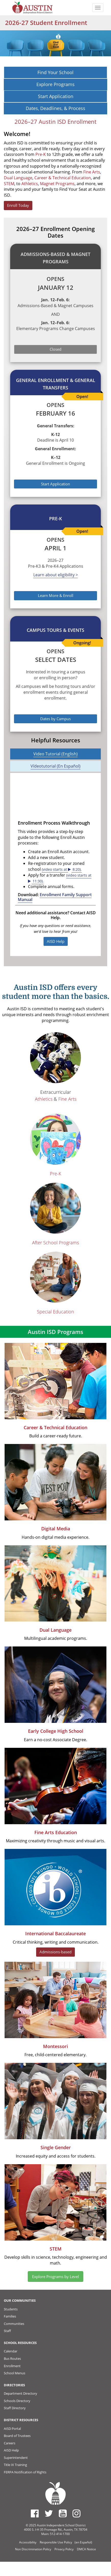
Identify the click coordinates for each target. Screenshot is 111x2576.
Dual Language (18, 178)
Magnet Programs (57, 183)
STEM (9, 183)
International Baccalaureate (55, 1933)
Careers (9, 2443)
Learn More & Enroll (55, 595)
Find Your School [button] (55, 72)
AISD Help (55, 941)
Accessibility (27, 2542)
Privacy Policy (64, 2549)
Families (10, 2316)
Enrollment (12, 2366)
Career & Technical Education (62, 178)
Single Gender (55, 2147)
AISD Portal (12, 2428)
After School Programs (55, 1242)
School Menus (14, 2373)
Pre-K (41, 154)
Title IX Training (15, 2464)
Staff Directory (15, 2408)
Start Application (55, 483)
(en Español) (83, 2542)
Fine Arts (91, 172)
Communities (14, 2323)
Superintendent (16, 2457)
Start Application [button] (55, 96)
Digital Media (55, 1528)
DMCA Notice (86, 2549)
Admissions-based (55, 1951)
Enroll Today (18, 205)
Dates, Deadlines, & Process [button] (55, 108)
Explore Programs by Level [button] (55, 2276)
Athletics (29, 183)
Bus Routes (12, 2358)
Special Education (55, 1312)
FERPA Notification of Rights (25, 2472)
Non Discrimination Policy (33, 2549)
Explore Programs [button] (55, 84)
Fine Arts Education (55, 1832)
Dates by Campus (55, 718)
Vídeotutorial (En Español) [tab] (55, 766)
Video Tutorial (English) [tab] (55, 754)
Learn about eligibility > (55, 575)
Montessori (55, 2046)
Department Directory (20, 2393)
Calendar (10, 2351)
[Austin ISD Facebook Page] (35, 2513)
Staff (7, 2330)
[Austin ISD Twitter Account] (48, 2513)
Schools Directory (17, 2400)
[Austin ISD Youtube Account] (63, 2513)
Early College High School (55, 1731)
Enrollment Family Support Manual (55, 897)
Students (11, 2309)
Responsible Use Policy (56, 2542)
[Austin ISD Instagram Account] (76, 2513)
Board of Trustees (17, 2435)
